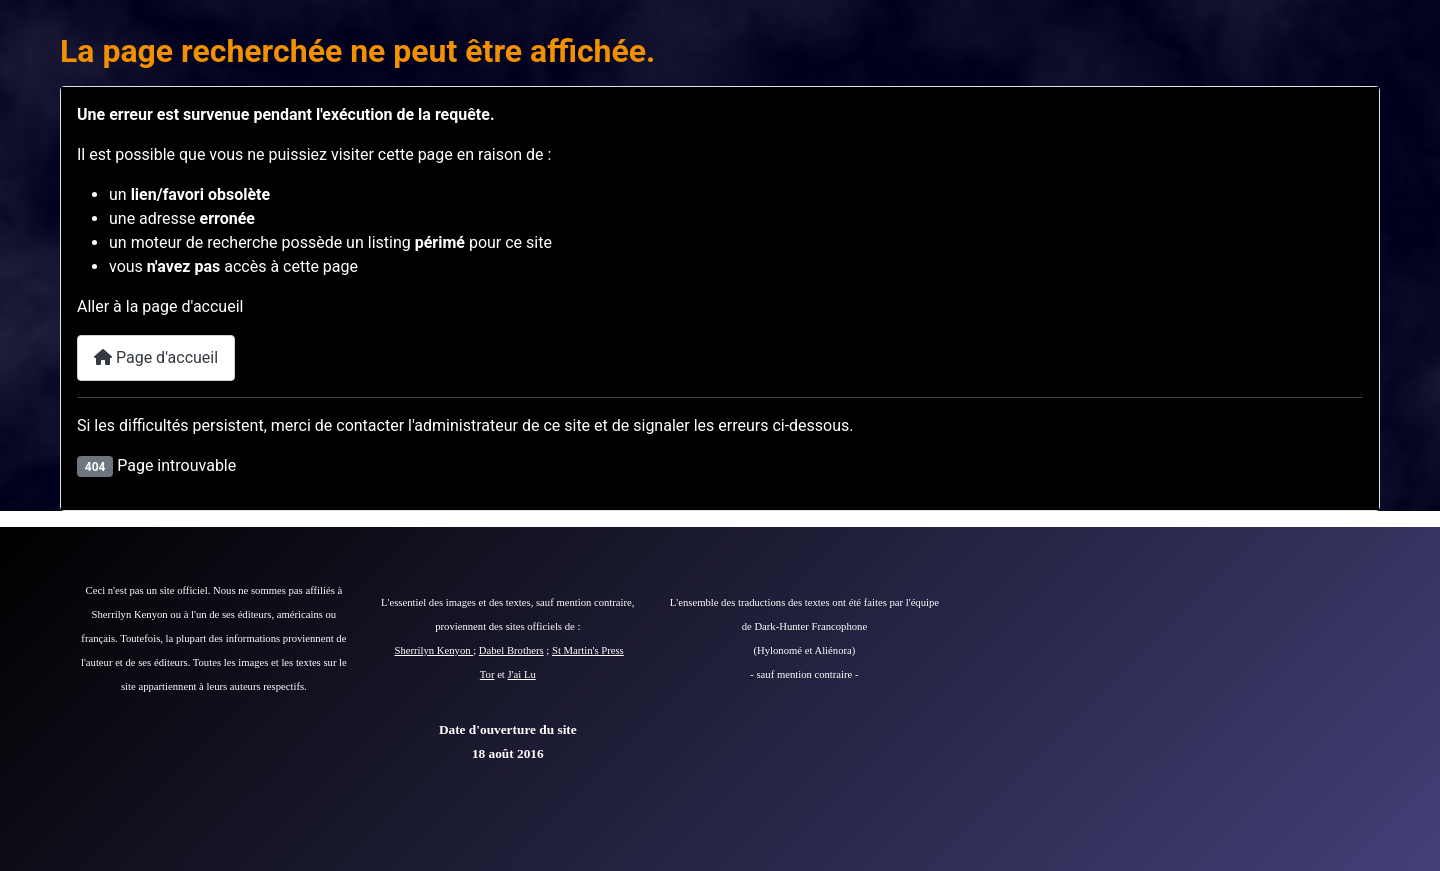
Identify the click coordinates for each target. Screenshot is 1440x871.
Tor (487, 674)
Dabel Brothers (511, 650)
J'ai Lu (522, 674)
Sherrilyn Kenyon (434, 650)
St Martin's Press (588, 650)
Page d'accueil (156, 357)
